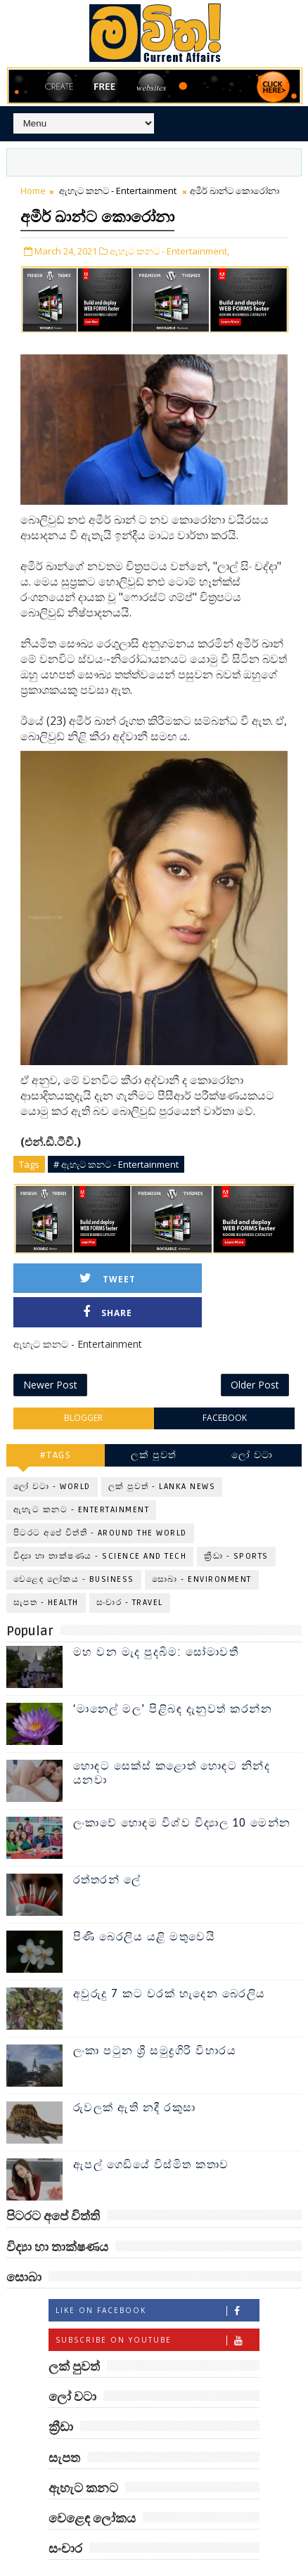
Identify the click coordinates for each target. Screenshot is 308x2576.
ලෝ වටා (252, 1423)
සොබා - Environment (202, 1548)
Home (33, 190)
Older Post (255, 1353)
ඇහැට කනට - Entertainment (118, 190)
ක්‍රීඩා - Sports (236, 1524)
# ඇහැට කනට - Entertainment (116, 1164)
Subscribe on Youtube (157, 2308)
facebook (225, 1387)
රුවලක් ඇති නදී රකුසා (134, 2077)
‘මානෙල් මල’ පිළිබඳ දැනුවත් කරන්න (173, 1678)
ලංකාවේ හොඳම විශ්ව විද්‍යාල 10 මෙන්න (182, 1792)
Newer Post (50, 1353)
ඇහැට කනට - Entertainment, (169, 251)
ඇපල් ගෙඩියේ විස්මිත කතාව (151, 2134)
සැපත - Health (46, 1571)
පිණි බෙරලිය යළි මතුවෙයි (144, 1906)
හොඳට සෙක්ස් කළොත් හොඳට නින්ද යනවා (172, 1742)
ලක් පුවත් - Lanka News (162, 1455)
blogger (83, 1387)
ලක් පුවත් (154, 1423)
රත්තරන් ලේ (107, 1849)
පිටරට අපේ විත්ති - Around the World (100, 1501)
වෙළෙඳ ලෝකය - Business (73, 1548)
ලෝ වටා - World (52, 1455)
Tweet (92, 1278)
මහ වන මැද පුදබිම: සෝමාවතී (156, 1621)
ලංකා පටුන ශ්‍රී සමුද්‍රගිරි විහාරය (155, 2020)
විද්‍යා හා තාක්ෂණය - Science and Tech (100, 1524)
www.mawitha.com (219, 2568)
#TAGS (56, 1423)
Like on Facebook (157, 2279)
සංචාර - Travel (129, 1571)
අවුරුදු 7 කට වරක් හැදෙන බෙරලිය (169, 1963)
